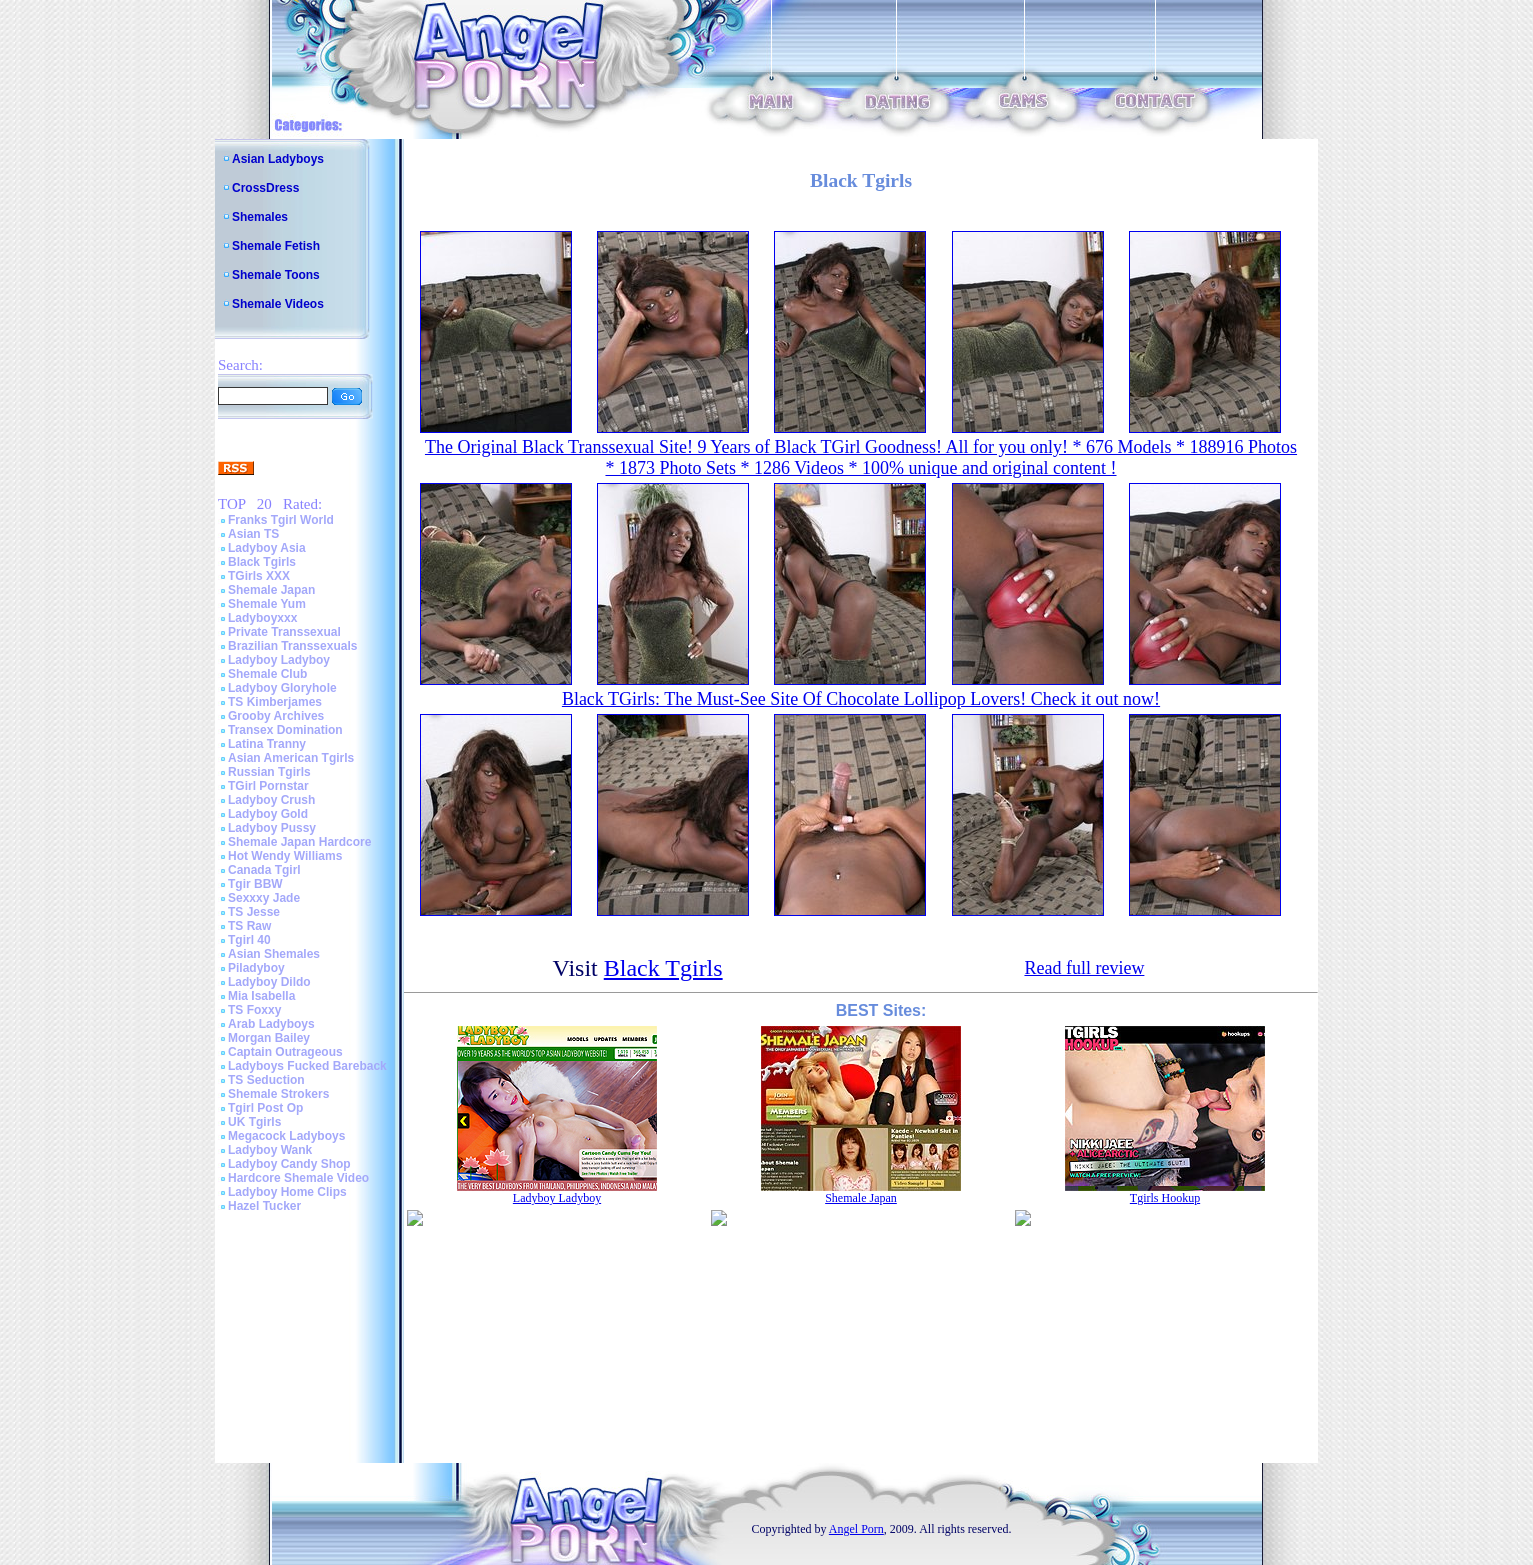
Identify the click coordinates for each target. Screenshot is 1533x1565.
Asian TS (253, 534)
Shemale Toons (276, 275)
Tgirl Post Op (265, 1108)
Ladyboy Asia (267, 548)
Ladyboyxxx (262, 618)
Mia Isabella (261, 996)
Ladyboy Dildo (269, 982)
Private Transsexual (284, 632)
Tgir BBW (255, 884)
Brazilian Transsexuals (292, 646)
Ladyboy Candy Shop (289, 1164)
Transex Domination (285, 730)
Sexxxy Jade (264, 898)
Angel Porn (856, 1529)
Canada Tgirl (264, 870)
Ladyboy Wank (270, 1150)
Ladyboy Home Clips (287, 1192)
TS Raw (249, 926)
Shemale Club (267, 674)
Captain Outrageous (285, 1052)
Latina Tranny (267, 744)
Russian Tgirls (269, 772)
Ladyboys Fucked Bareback (307, 1066)
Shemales (260, 217)
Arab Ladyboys (271, 1024)
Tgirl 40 (249, 940)
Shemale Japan (271, 590)
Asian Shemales (274, 954)
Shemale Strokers (278, 1094)
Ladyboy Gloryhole (282, 688)
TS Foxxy (254, 1010)
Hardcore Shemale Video (298, 1178)
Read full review (1084, 968)
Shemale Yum (267, 604)
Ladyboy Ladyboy (279, 660)
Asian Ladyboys (278, 159)
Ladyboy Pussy (272, 828)
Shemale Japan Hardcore (299, 842)
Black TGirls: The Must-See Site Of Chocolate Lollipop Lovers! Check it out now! (861, 699)
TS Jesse (254, 912)
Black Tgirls (262, 562)
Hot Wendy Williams (285, 856)
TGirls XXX (259, 576)
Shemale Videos (278, 304)
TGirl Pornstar (268, 786)
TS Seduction (266, 1080)
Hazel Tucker (264, 1206)
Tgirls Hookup (1165, 1198)
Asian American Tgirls (291, 758)
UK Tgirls (254, 1122)
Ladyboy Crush (271, 800)
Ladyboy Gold (268, 814)
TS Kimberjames (275, 702)
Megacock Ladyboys (286, 1136)
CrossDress (265, 188)
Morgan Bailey (269, 1038)
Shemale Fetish (276, 246)
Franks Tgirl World (281, 520)
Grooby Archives (276, 716)
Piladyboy (256, 968)
